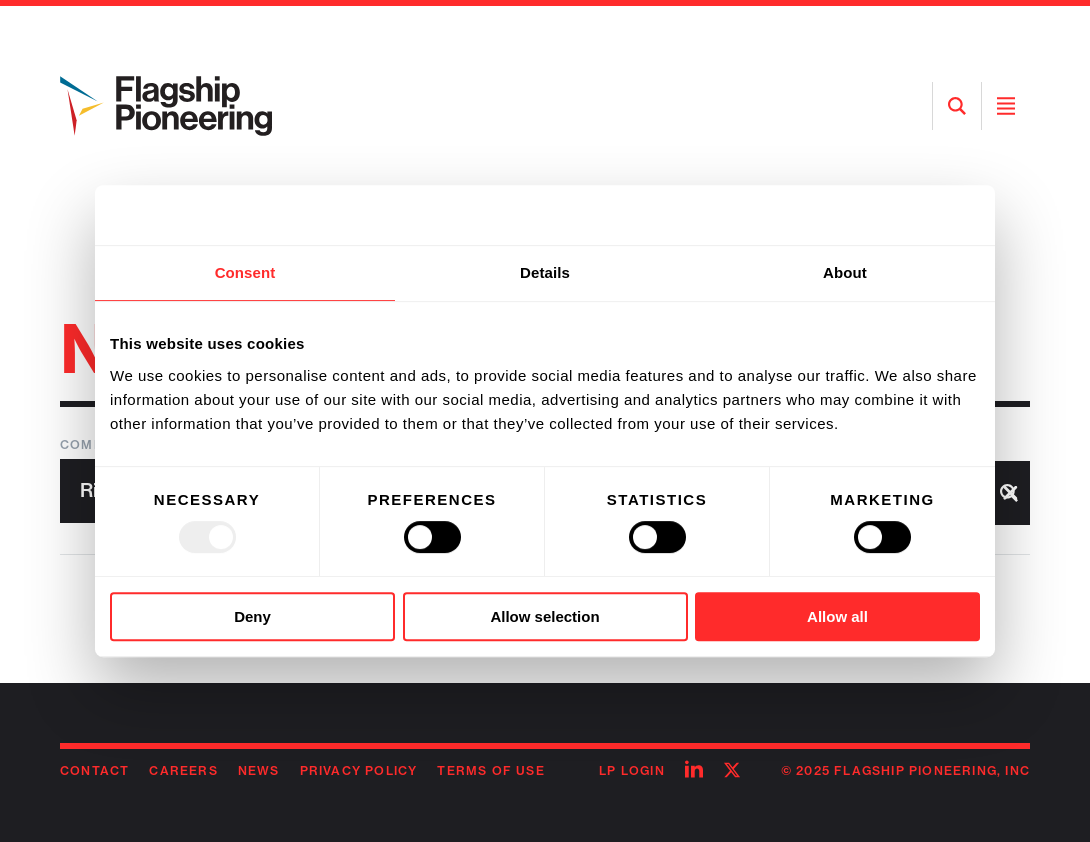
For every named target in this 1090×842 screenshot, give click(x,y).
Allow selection (544, 616)
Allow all (837, 616)
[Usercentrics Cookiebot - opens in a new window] (892, 215)
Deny (252, 616)
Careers (183, 770)
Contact (94, 770)
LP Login (632, 770)
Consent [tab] (245, 272)
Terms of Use (490, 770)
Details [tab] (545, 272)
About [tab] (845, 272)
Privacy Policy (359, 770)
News (259, 770)
